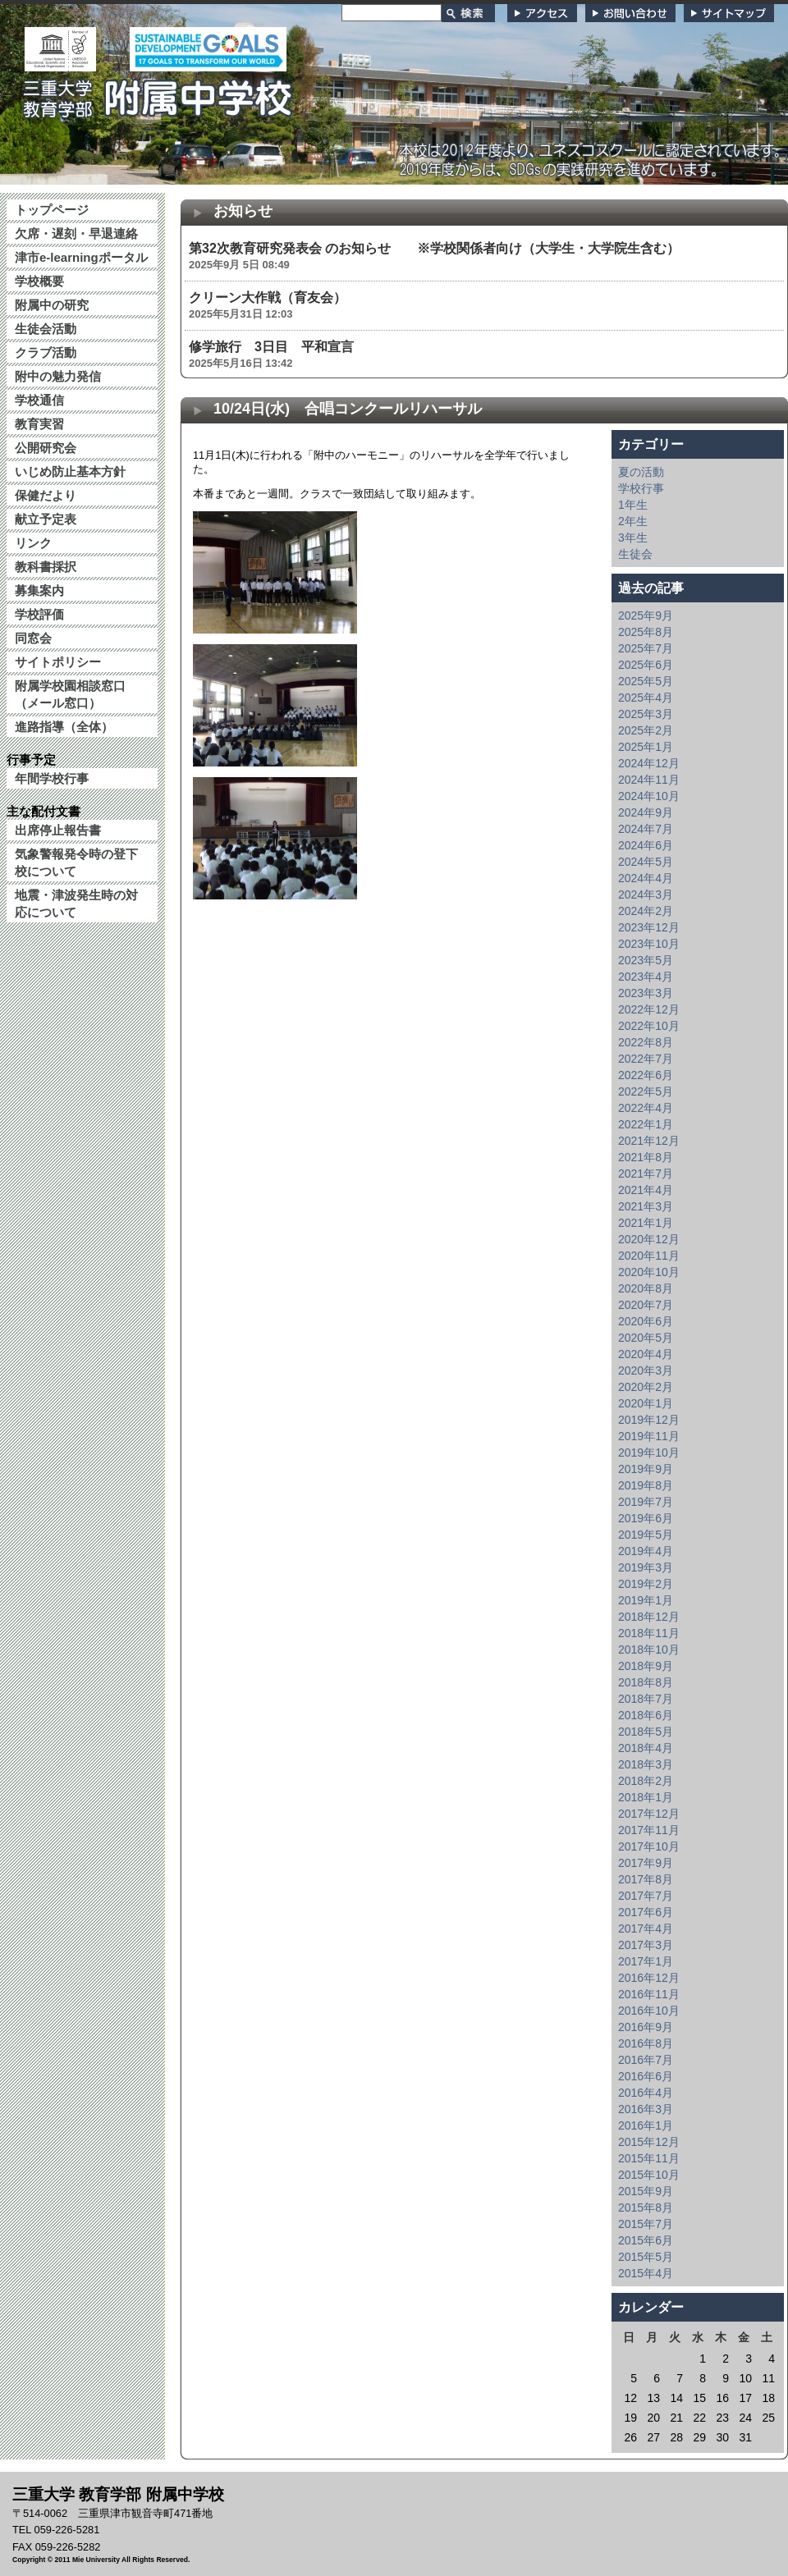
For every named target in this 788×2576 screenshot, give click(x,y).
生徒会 (635, 553)
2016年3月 (645, 2109)
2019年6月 (645, 1518)
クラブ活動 (45, 352)
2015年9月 (645, 2191)
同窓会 (33, 638)
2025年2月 (645, 730)
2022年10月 (649, 1025)
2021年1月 (645, 1222)
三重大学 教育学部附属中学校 (158, 93)
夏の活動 (641, 471)
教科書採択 (45, 567)
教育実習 (39, 424)
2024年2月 (645, 910)
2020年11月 (649, 1255)
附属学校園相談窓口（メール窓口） (70, 694)
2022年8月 (645, 1042)
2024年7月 (645, 828)
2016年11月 (649, 1994)
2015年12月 (649, 2141)
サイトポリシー (58, 662)
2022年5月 (645, 1091)
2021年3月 (645, 1206)
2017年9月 (645, 1862)
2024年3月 (645, 894)
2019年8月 (645, 1485)
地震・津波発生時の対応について (76, 903)
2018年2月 (645, 1780)
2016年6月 (645, 2076)
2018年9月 (645, 1665)
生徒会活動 (45, 329)
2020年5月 (645, 1337)
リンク (33, 543)
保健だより (45, 495)
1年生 (633, 504)
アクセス (542, 13)
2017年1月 (645, 1961)
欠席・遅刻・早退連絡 (76, 233)
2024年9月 (645, 812)
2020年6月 (645, 1321)
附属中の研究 (52, 305)
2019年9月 (645, 1469)
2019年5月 (645, 1534)
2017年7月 (645, 1895)
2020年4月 (645, 1354)
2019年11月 (649, 1436)
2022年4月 (645, 1107)
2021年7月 (645, 1173)
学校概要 (39, 281)
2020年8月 (645, 1288)
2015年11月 (649, 2158)
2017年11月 (649, 1830)
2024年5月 (645, 861)
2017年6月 (645, 1912)
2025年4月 (645, 697)
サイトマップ (729, 13)
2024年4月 (645, 878)
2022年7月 (645, 1058)
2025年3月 (645, 714)
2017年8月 (645, 1879)
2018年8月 (645, 1682)
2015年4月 (645, 2273)
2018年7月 (645, 1698)
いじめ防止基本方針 (70, 471)
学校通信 (39, 400)
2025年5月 (645, 681)
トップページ (52, 210)
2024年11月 (649, 779)
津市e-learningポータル (81, 257)
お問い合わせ (630, 13)
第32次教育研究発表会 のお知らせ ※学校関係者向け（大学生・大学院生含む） (434, 248)
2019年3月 (645, 1567)
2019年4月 (645, 1551)
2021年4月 (645, 1189)
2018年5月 (645, 1731)
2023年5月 (645, 960)
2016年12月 (649, 1977)
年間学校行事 (52, 778)
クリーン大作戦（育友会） (267, 297)
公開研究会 (45, 448)
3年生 (633, 537)
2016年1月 (645, 2125)
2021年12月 (649, 1140)
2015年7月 (645, 2224)
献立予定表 (45, 519)
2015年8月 (645, 2207)
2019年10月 (649, 1452)
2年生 (633, 521)
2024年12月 (649, 763)
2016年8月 (645, 2043)
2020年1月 (645, 1403)
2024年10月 (649, 796)
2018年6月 (645, 1715)
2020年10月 (649, 1272)
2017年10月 (649, 1846)
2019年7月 (645, 1501)
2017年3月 (645, 1944)
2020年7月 (645, 1304)
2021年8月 (645, 1157)
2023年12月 (649, 927)
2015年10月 (649, 2174)
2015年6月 (645, 2240)
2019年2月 (645, 1583)
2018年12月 (649, 1616)
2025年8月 (645, 631)
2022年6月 (645, 1075)
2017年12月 (649, 1813)
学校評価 (39, 614)
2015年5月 (645, 2256)
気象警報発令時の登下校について (76, 862)
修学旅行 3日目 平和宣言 (271, 347)
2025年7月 (645, 648)
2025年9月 (645, 615)
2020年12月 (649, 1239)
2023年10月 (649, 943)
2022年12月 (649, 1009)
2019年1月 (645, 1600)
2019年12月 (649, 1419)
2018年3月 (645, 1764)
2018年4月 (645, 1748)
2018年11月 (649, 1633)
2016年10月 (649, 2010)
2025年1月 (645, 746)
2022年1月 (645, 1124)
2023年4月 (645, 976)
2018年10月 (649, 1649)
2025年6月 (645, 664)
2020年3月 (645, 1370)
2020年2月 (645, 1386)
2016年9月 (645, 2027)
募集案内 (39, 590)
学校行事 (641, 488)
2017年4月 (645, 1928)
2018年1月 (645, 1797)
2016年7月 (645, 2059)
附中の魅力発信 (58, 376)
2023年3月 (645, 993)
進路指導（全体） (64, 727)
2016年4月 (645, 2092)
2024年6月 (645, 845)
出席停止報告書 (58, 830)
